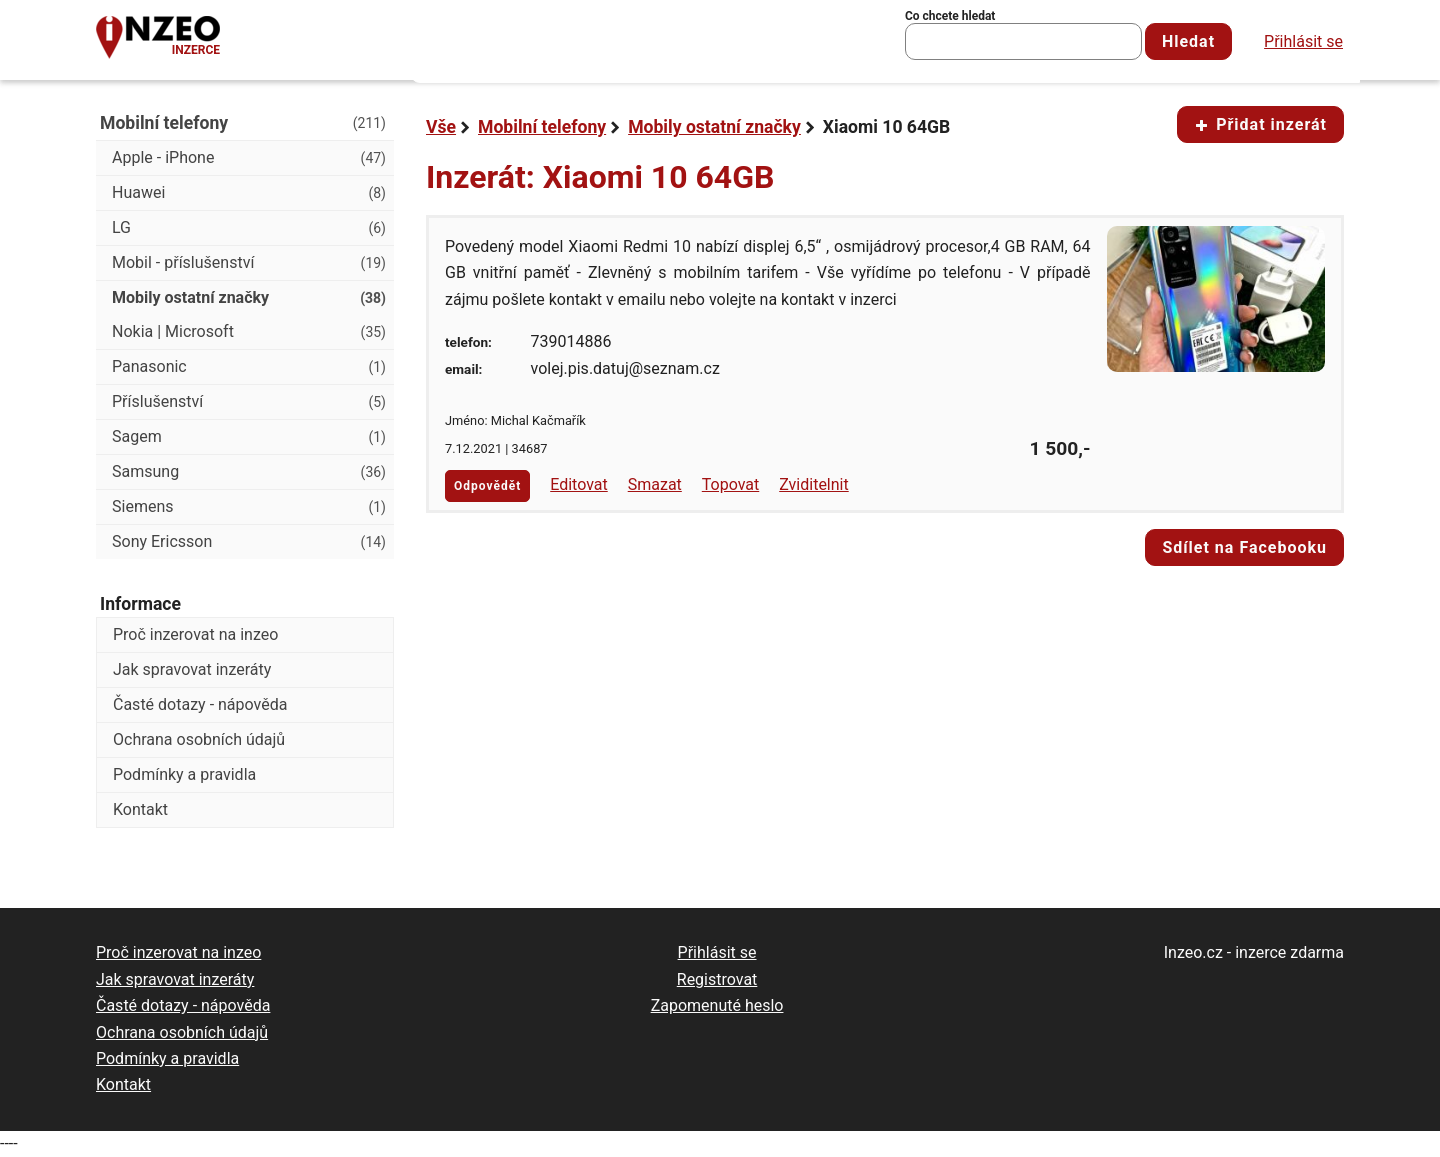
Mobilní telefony (542, 127)
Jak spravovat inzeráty (192, 669)
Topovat (730, 484)
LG (249, 228)
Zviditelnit (814, 484)
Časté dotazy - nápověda (200, 704)
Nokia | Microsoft (249, 332)
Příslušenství (249, 402)
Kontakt (140, 809)
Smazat (655, 484)
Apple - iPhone (249, 158)
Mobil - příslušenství (249, 263)
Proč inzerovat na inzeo (195, 634)
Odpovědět (487, 486)
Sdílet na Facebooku (1244, 547)
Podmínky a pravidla (184, 774)
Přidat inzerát (1260, 124)
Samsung (249, 472)
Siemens (249, 507)
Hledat (1188, 41)
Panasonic (249, 367)
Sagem (249, 437)
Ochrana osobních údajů (199, 739)
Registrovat (717, 979)
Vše (441, 127)
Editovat (579, 484)
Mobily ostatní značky (714, 127)
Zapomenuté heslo (717, 1005)
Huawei (249, 193)
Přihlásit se (1303, 41)
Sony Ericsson (249, 542)
